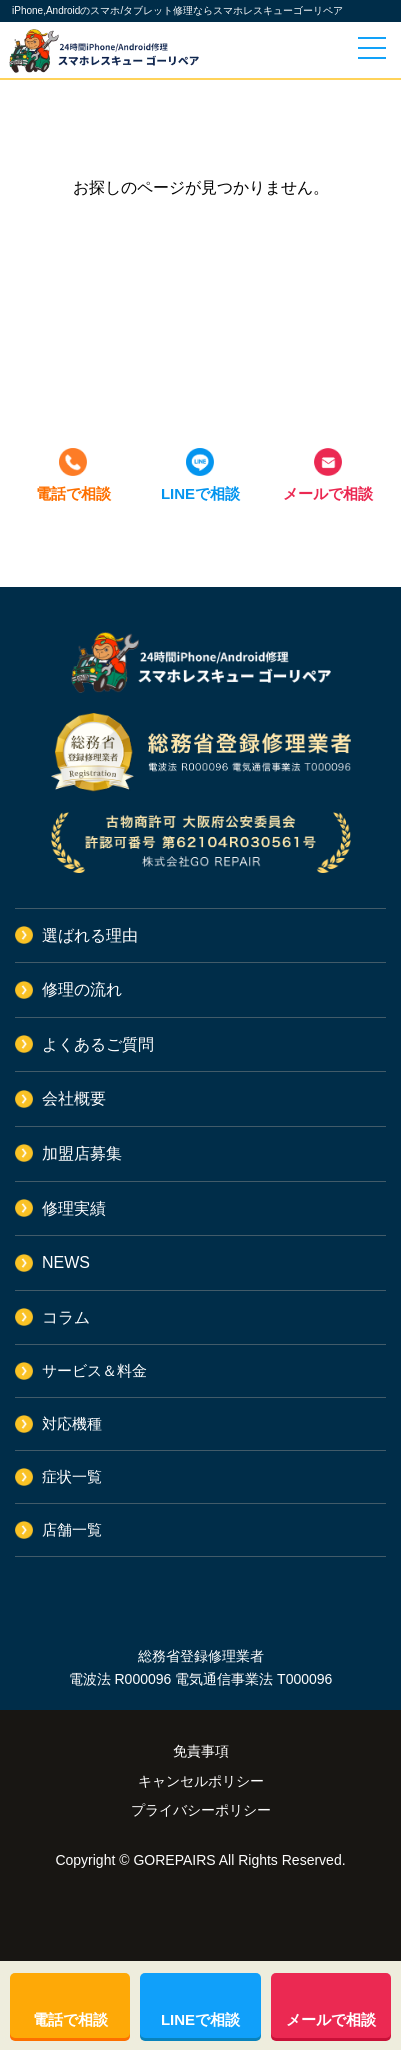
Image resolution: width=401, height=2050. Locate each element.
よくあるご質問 (98, 1044)
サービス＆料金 (94, 1370)
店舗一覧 (72, 1529)
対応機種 (72, 1423)
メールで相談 (328, 493)
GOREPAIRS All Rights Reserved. (239, 1860)
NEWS (66, 1262)
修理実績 (74, 1208)
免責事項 (201, 1751)
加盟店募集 (82, 1153)
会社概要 (74, 1098)
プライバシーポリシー (201, 1810)
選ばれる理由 (90, 935)
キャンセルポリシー (201, 1781)
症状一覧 (72, 1476)
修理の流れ (82, 989)
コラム (66, 1317)
